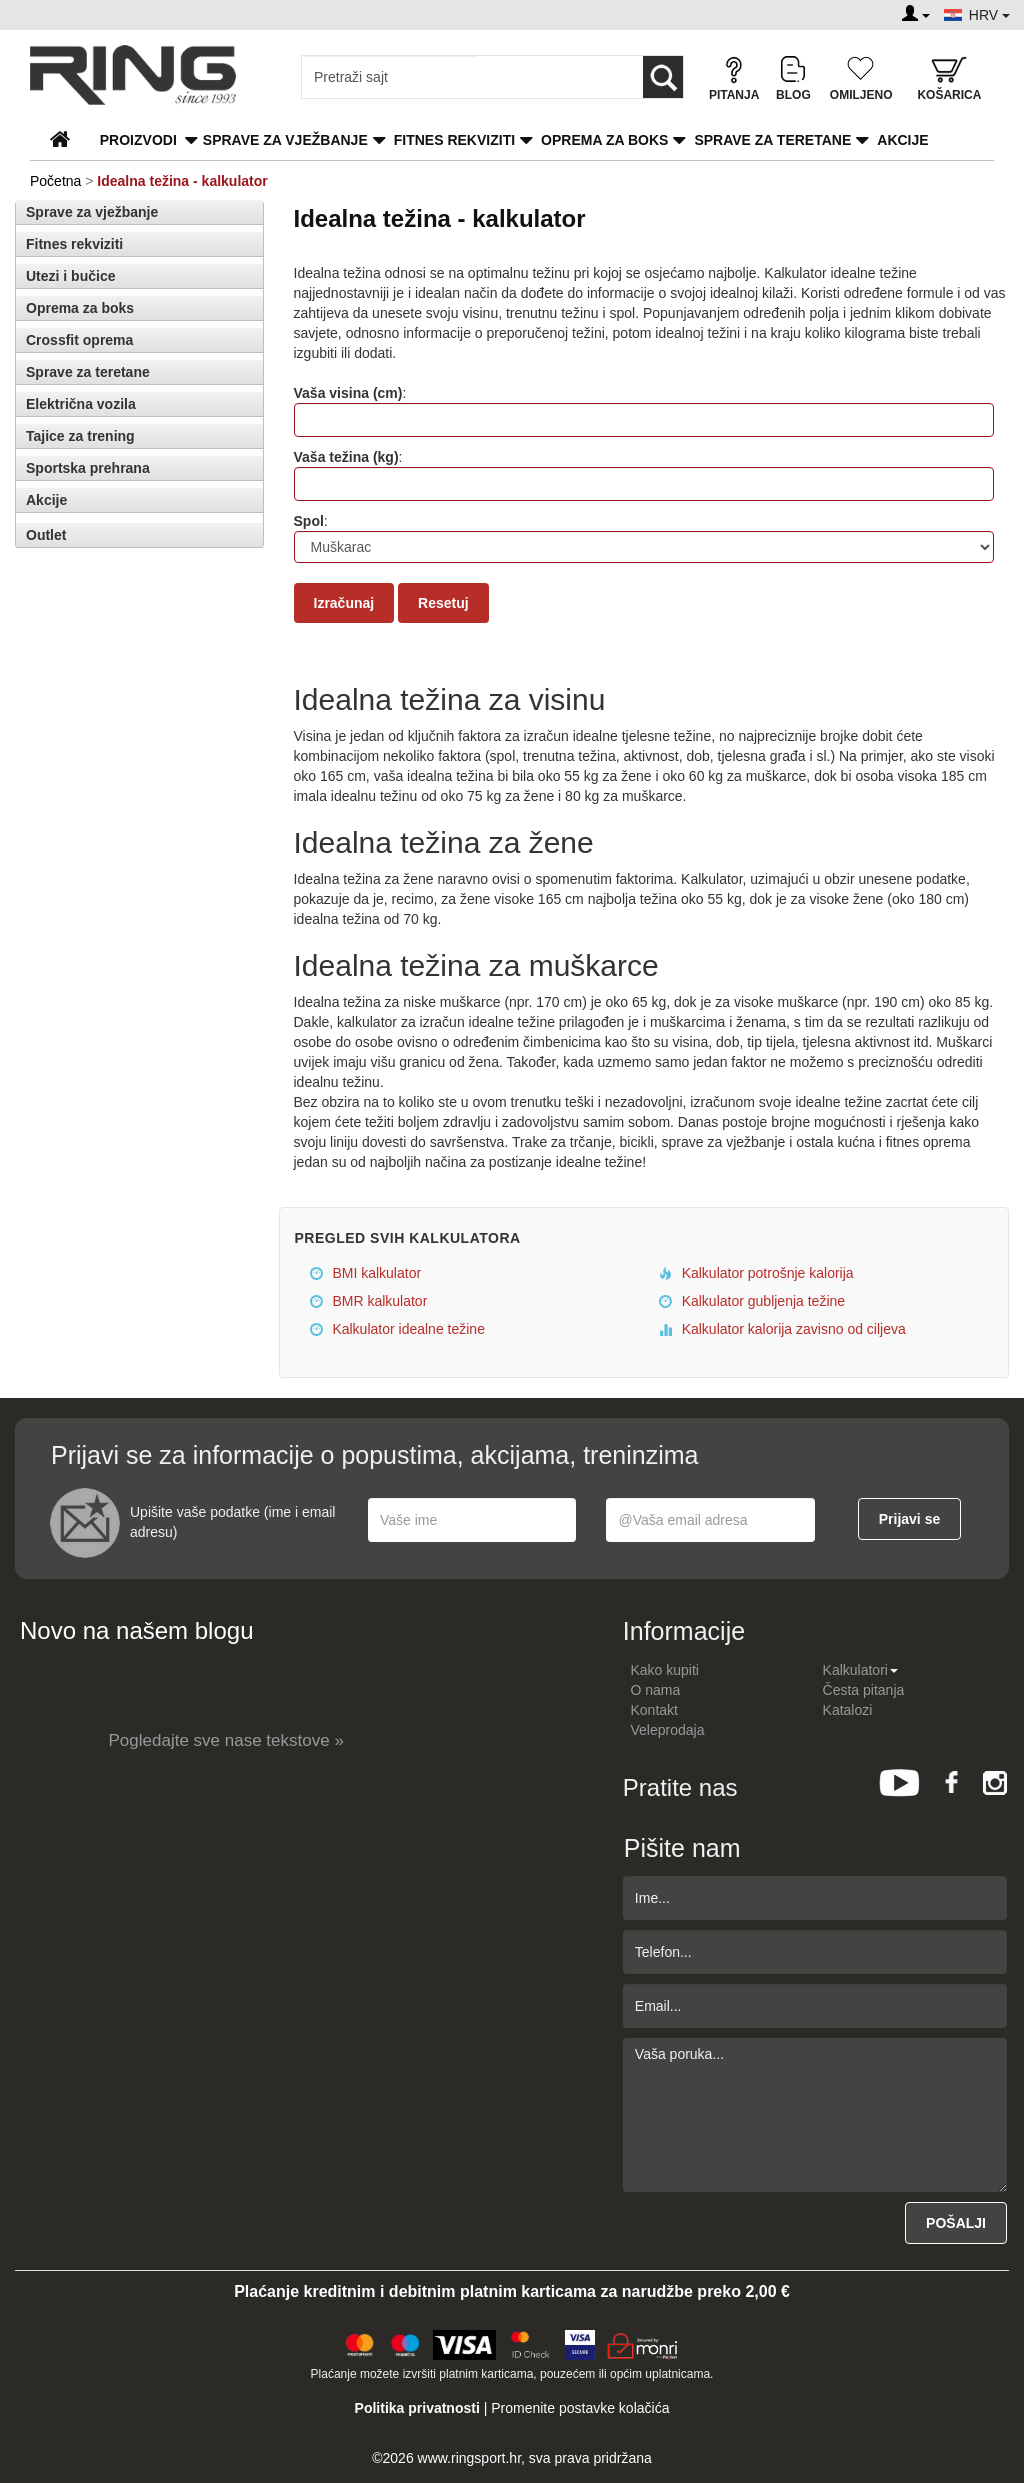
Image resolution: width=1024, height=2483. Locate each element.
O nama (656, 1690)
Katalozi (848, 1710)
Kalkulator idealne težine (397, 1329)
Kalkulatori (860, 1670)
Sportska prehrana (88, 468)
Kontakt (654, 1710)
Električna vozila (81, 404)
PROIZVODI (138, 140)
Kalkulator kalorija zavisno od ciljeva (782, 1329)
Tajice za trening (80, 436)
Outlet (46, 535)
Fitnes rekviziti (454, 140)
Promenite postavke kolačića (580, 2408)
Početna (55, 181)
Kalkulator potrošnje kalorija (756, 1273)
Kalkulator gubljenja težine (752, 1301)
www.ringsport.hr (469, 2458)
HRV (989, 15)
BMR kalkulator (369, 1301)
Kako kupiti (665, 1670)
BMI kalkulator (366, 1273)
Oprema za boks (604, 140)
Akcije (902, 140)
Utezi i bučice (70, 276)
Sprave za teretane (772, 140)
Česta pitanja (864, 1690)
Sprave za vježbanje (285, 140)
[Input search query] (389, 77)
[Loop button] (663, 77)
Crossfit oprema (79, 340)
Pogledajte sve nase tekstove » (226, 1740)
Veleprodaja (668, 1730)
